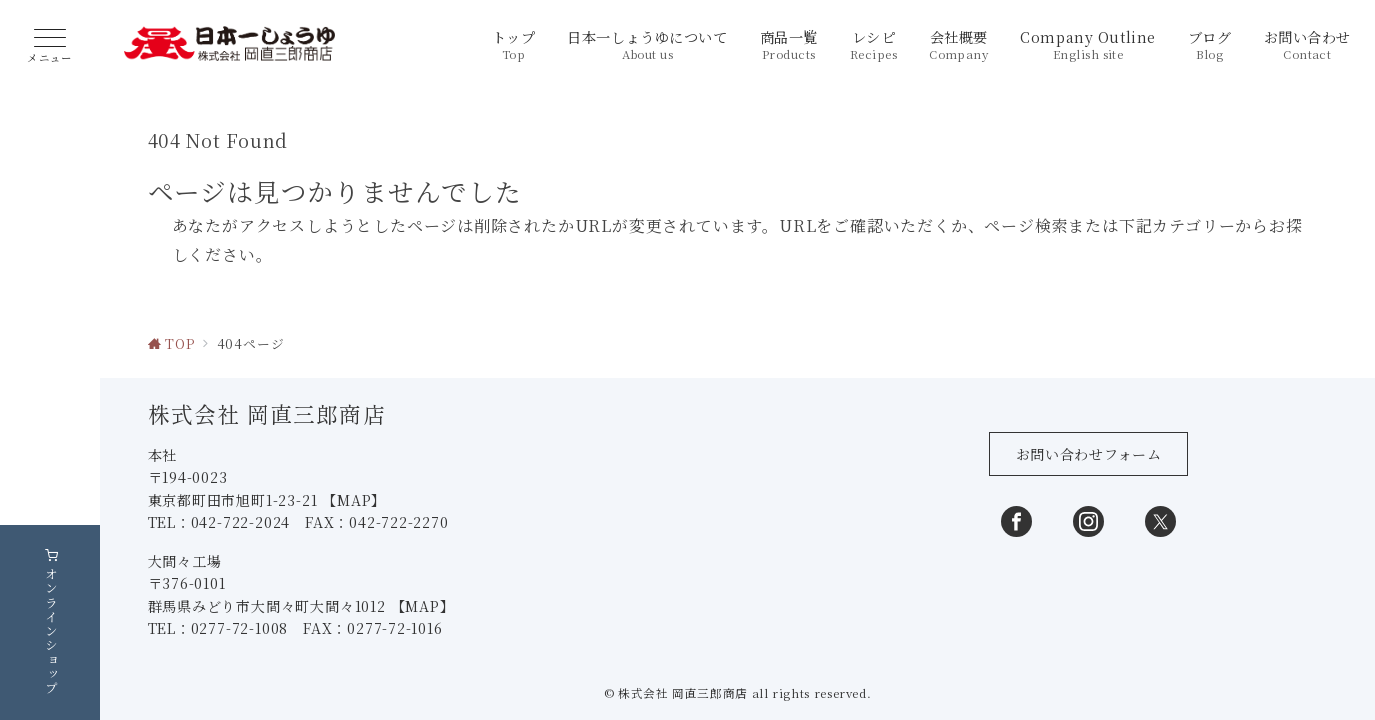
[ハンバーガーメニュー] (50, 46)
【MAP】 (356, 603)
